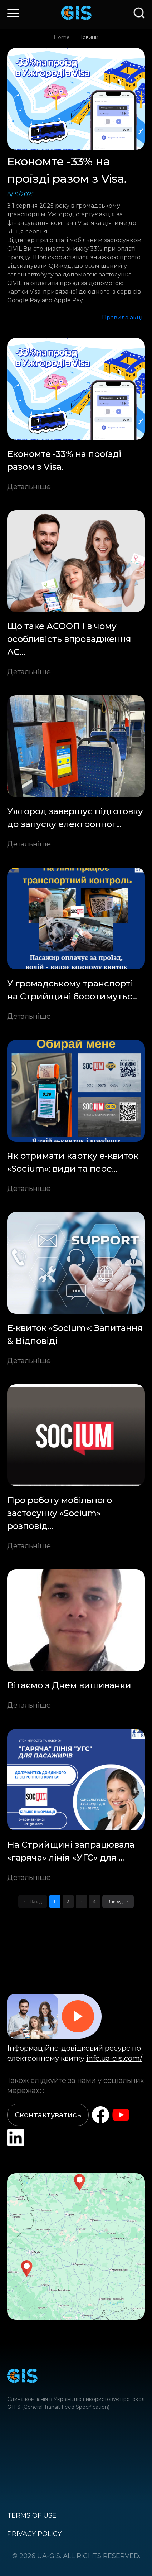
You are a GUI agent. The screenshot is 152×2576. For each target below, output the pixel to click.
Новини (88, 37)
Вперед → (118, 1901)
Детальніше (29, 486)
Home (62, 37)
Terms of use (32, 2515)
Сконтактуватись (48, 2115)
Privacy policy (34, 2534)
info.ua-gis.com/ (114, 2058)
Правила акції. (123, 317)
